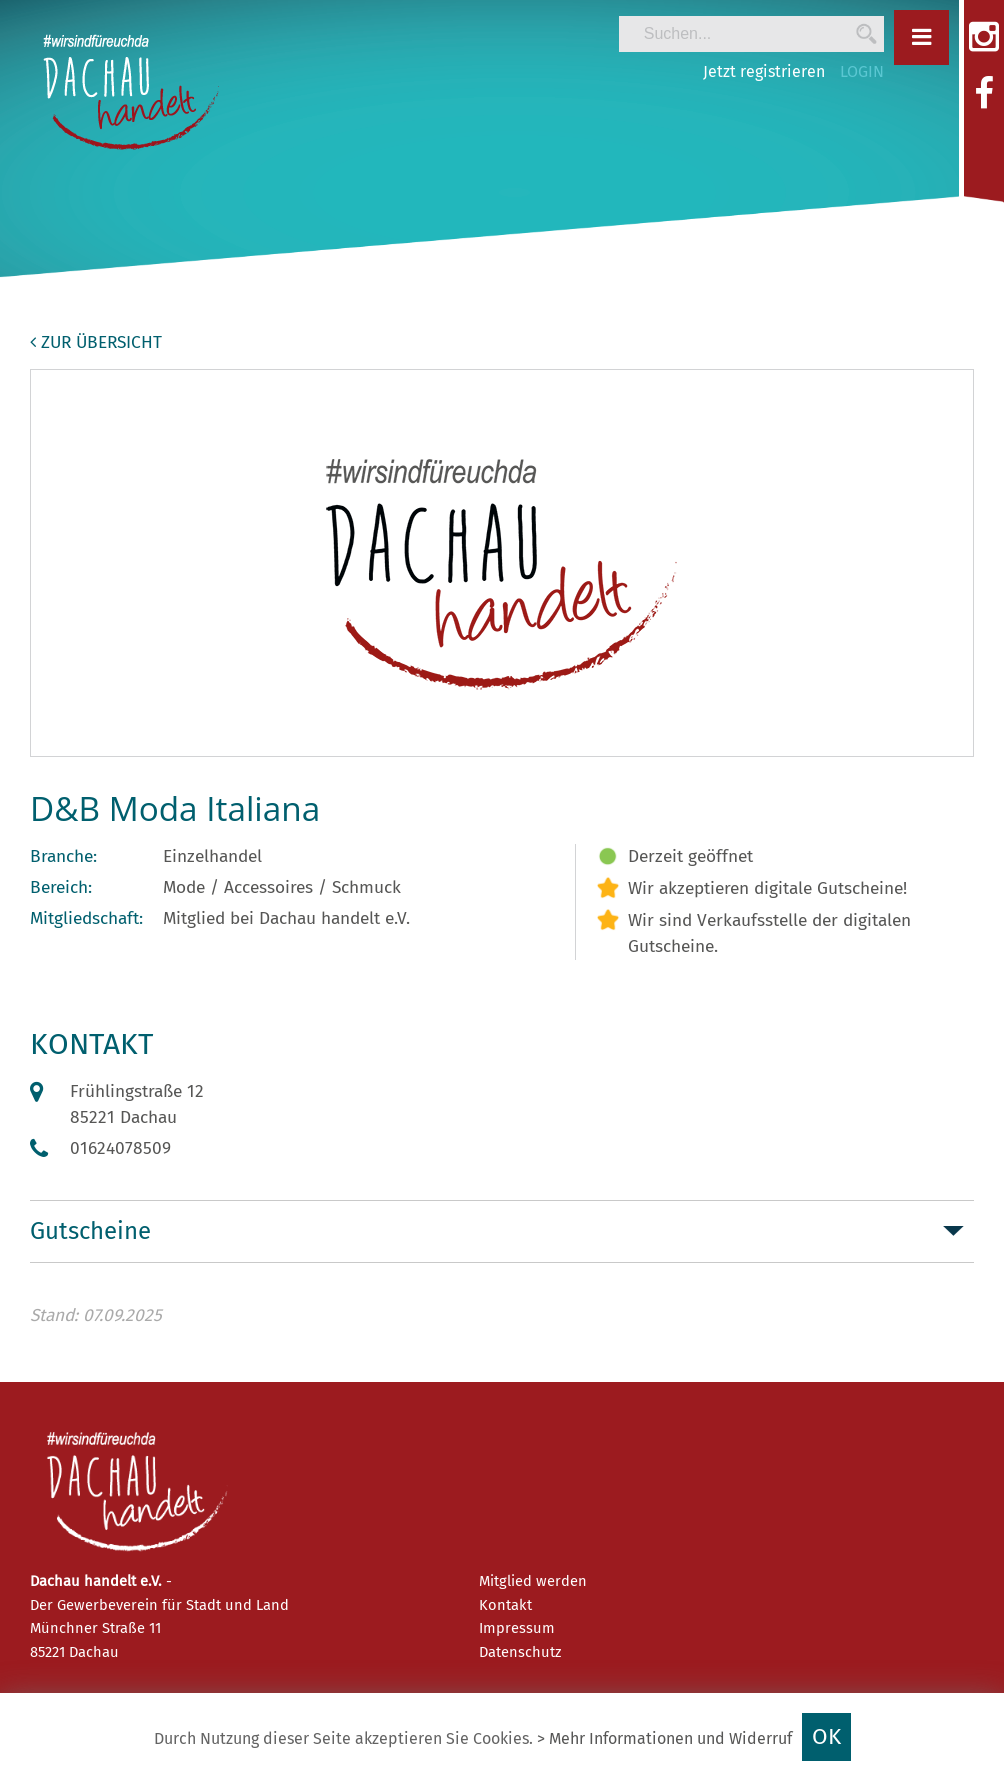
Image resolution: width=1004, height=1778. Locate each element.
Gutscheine (90, 1231)
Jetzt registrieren (764, 71)
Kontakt (505, 1605)
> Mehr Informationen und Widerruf (664, 1738)
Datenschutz (520, 1652)
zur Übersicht (96, 342)
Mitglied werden (533, 1581)
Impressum (517, 1628)
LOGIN (862, 71)
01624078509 (120, 1148)
